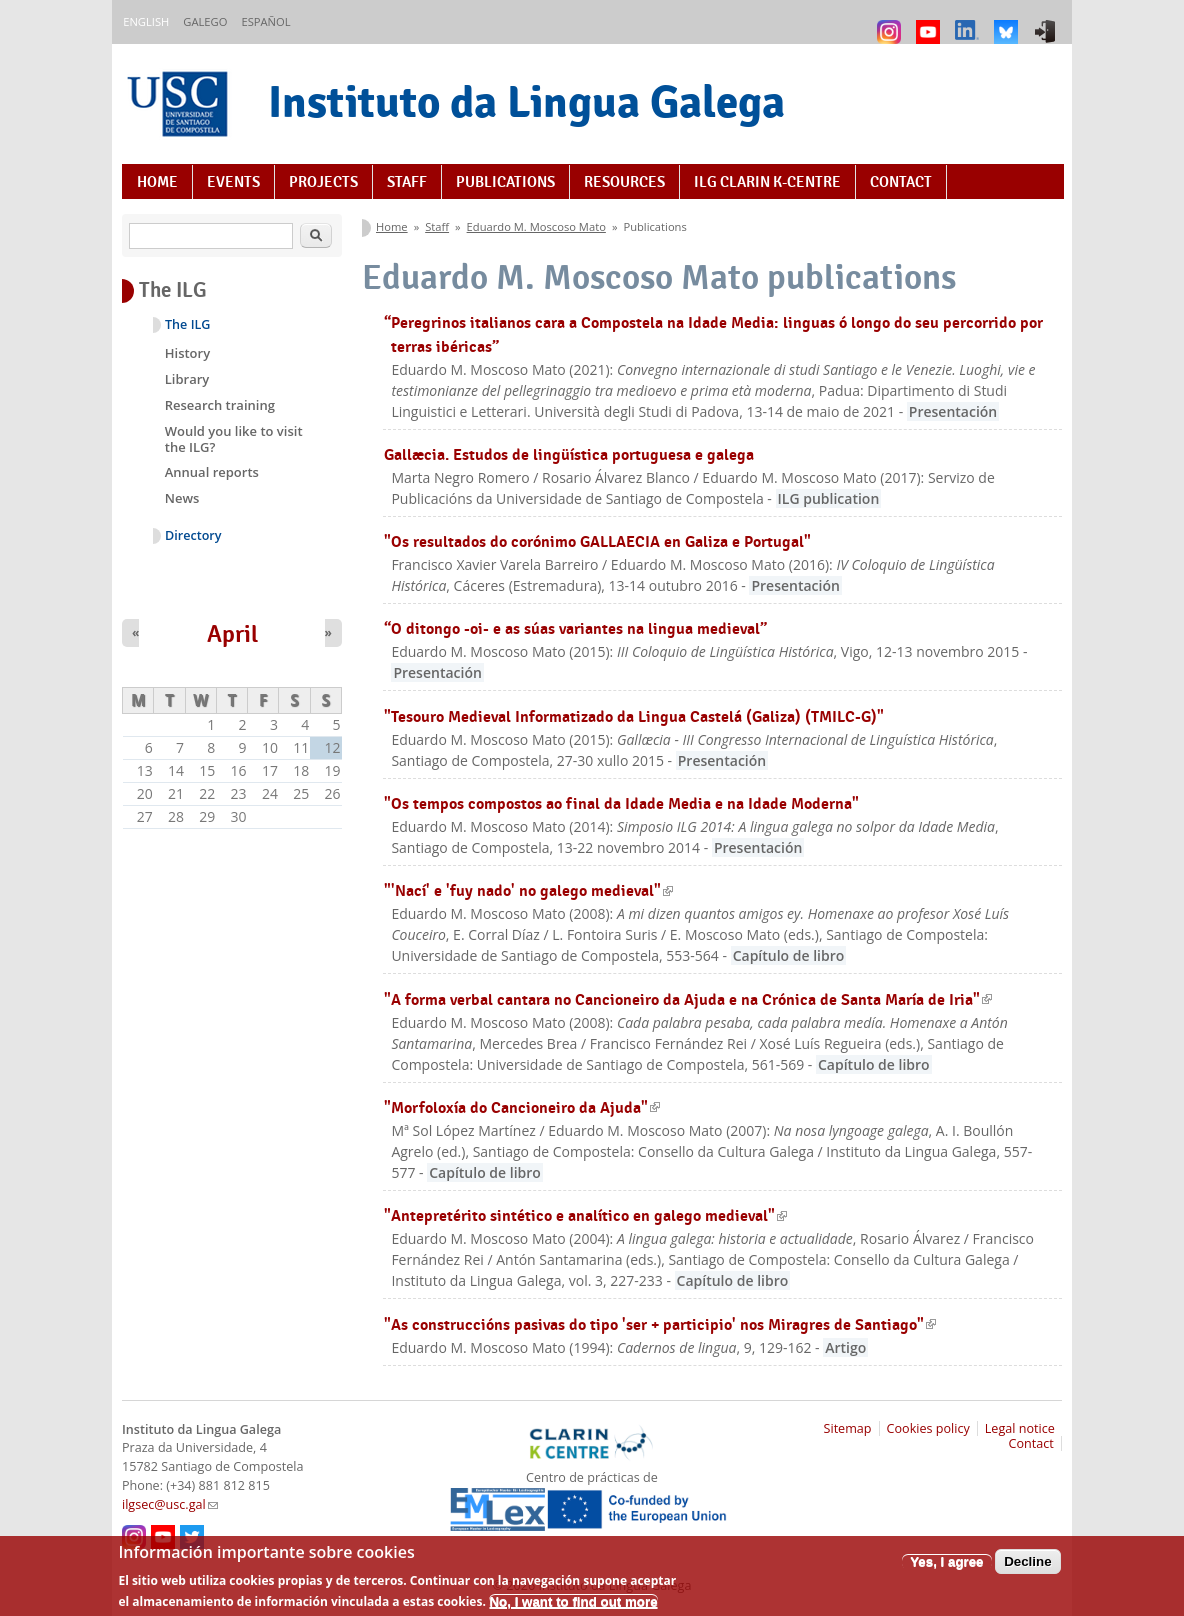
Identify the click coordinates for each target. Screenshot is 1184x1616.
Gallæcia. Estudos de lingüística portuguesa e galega (569, 454)
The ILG (187, 324)
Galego (205, 21)
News (182, 498)
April (232, 634)
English (146, 21)
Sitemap (848, 1428)
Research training (220, 405)
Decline (1027, 1568)
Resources (624, 182)
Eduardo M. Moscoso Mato (536, 226)
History (187, 353)
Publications (505, 182)
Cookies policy (928, 1428)
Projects (323, 182)
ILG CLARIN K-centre (767, 182)
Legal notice (1020, 1428)
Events (233, 182)
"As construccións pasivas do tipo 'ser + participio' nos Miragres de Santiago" (660, 1324)
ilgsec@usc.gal (170, 1504)
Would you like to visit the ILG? (234, 439)
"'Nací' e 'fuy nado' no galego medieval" (528, 890)
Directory (193, 535)
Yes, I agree (946, 1568)
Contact (901, 182)
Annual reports (212, 472)
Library (187, 379)
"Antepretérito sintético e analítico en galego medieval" (585, 1215)
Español (265, 21)
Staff (407, 182)
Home (157, 182)
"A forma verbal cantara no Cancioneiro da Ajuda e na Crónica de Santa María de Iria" (688, 999)
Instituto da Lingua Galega (526, 101)
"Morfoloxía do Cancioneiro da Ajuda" (522, 1107)
